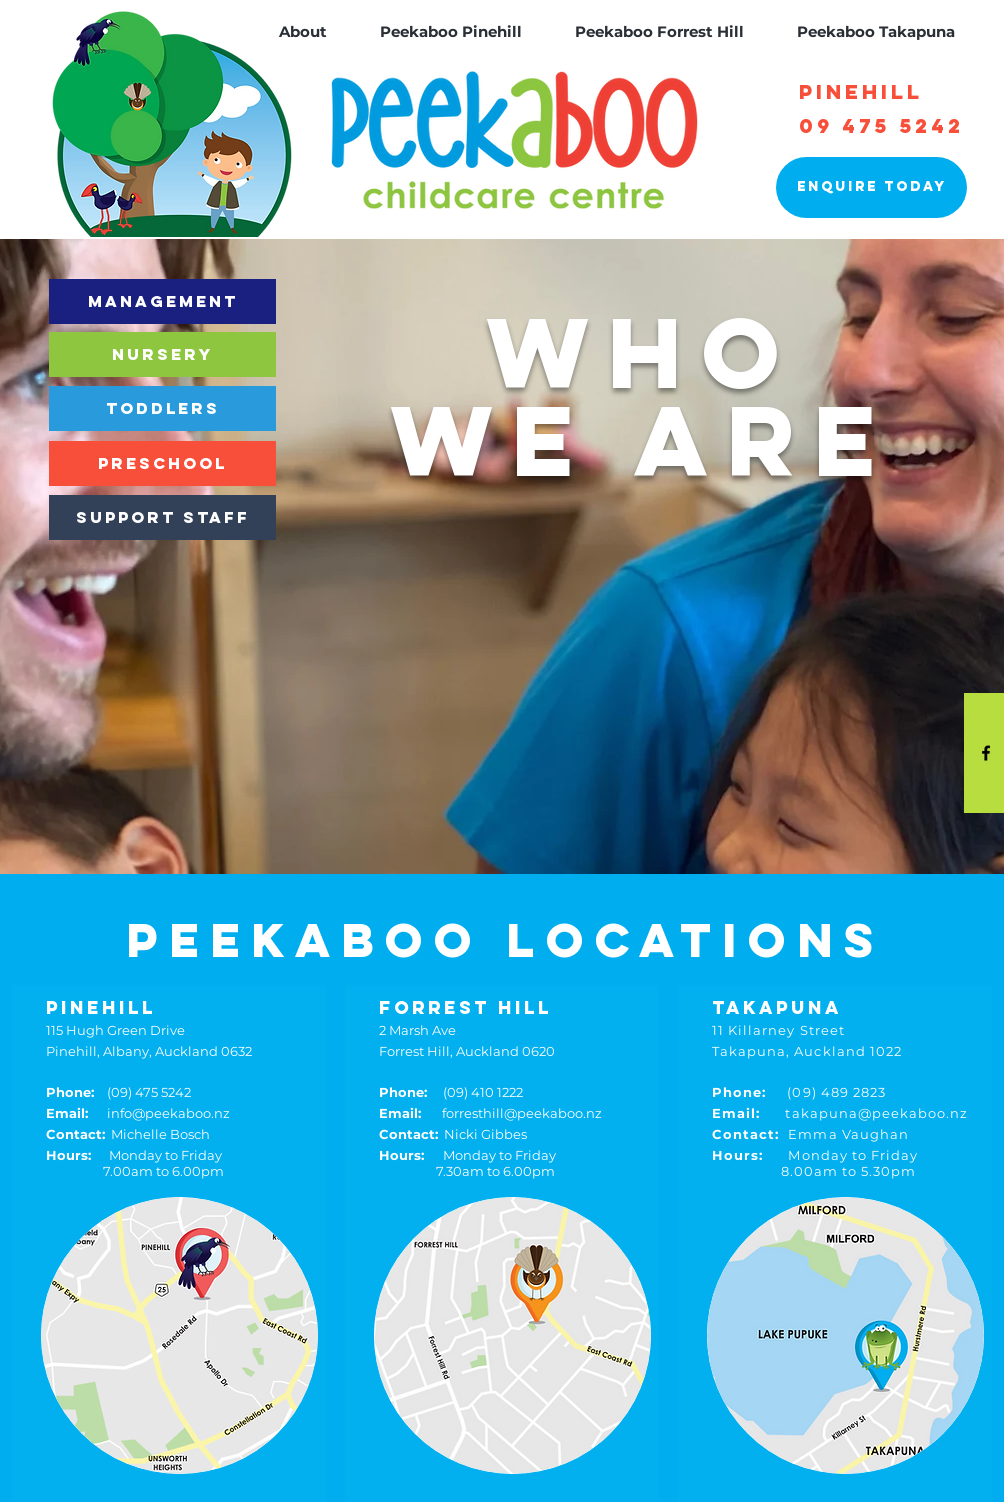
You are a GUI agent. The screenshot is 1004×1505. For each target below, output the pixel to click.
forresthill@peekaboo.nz (490, 1113)
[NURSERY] (162, 354)
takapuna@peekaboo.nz (840, 1113)
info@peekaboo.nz (138, 1113)
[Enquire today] (871, 187)
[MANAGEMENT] (162, 301)
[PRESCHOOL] (162, 463)
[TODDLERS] (162, 408)
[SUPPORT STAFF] (162, 517)
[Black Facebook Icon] (986, 753)
